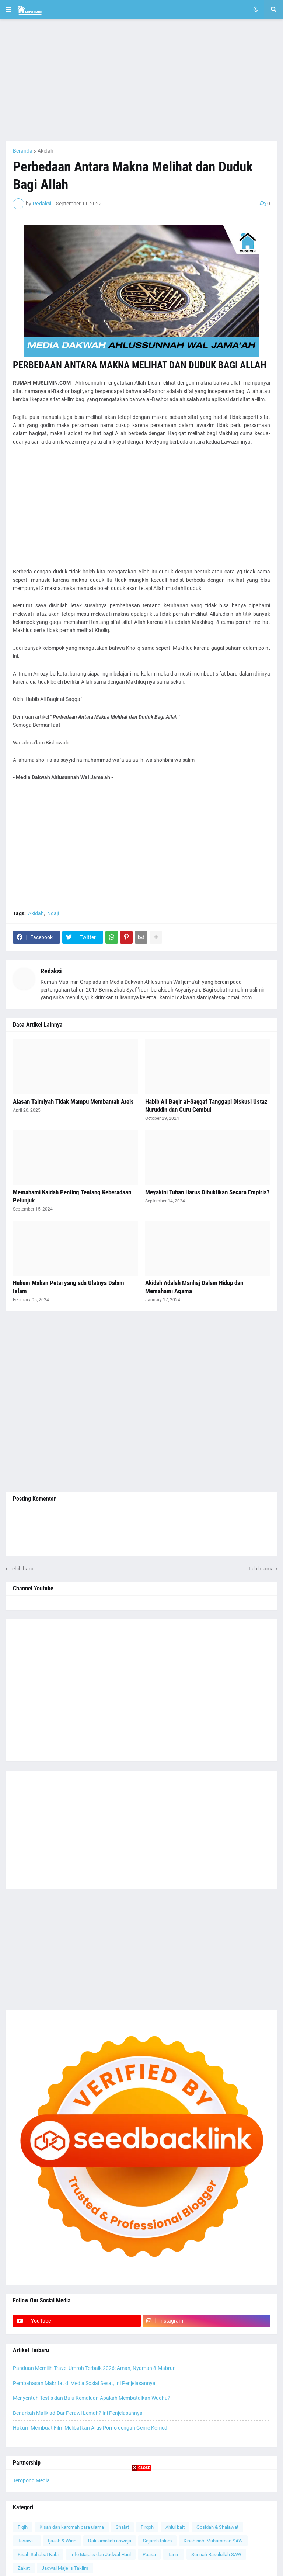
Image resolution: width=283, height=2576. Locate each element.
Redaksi (51, 971)
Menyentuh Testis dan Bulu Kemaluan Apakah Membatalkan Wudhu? (91, 2398)
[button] (8, 9)
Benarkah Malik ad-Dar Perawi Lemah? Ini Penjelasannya (78, 2413)
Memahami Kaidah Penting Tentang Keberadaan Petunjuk (72, 1196)
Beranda (22, 150)
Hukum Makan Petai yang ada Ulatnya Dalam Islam (68, 1287)
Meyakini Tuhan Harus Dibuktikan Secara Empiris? (207, 1192)
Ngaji (53, 913)
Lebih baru (21, 1569)
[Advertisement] (141, 80)
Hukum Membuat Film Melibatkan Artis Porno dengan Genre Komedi (90, 2428)
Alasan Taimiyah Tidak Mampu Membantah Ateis (73, 1101)
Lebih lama (261, 1569)
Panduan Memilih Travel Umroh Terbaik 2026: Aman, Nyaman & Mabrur (94, 2368)
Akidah (45, 150)
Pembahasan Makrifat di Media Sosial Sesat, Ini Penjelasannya (84, 2383)
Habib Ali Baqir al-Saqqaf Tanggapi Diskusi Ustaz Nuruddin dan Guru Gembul (206, 1105)
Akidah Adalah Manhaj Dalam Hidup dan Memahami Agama (194, 1287)
